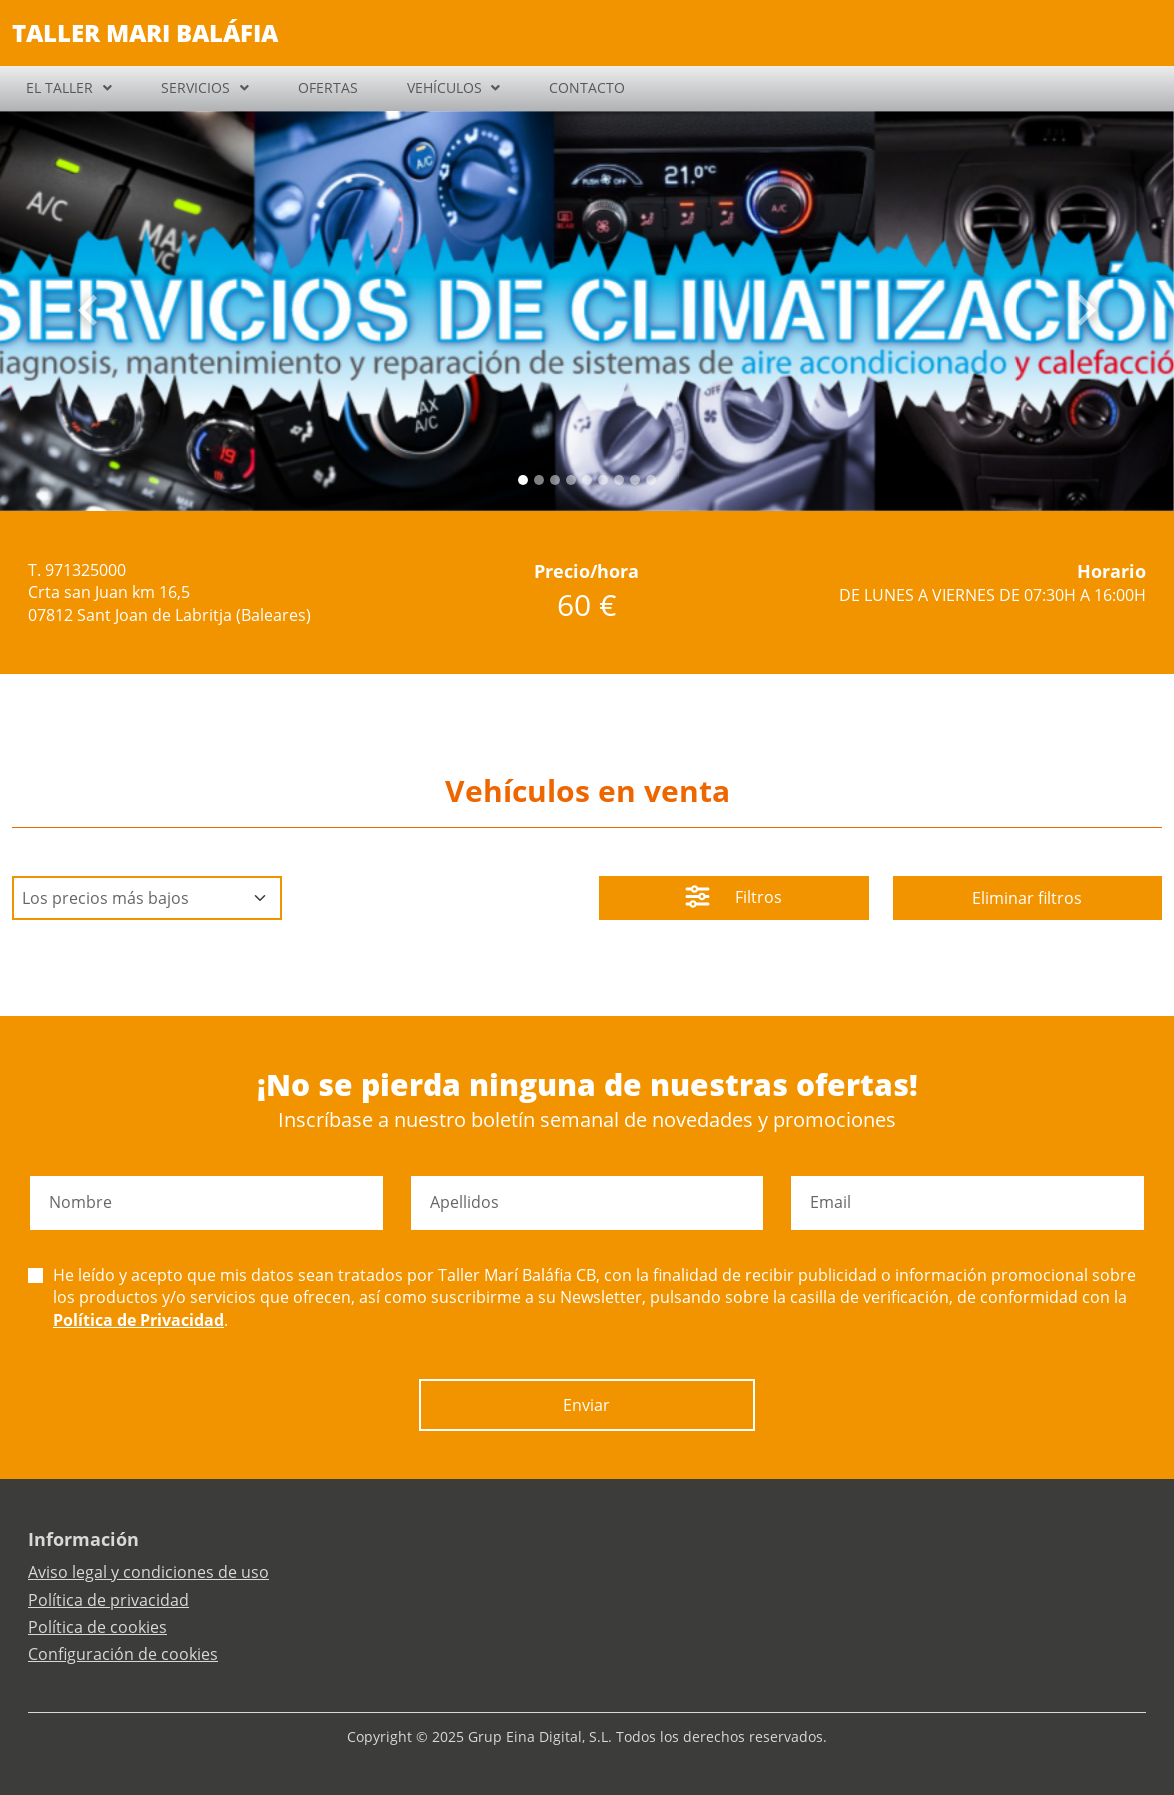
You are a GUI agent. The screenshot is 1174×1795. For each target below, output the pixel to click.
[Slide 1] (539, 480)
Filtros (733, 899)
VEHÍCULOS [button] (444, 87)
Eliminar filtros (1027, 898)
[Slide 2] (555, 480)
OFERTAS (328, 87)
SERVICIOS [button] (195, 87)
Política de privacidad (108, 1600)
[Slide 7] (635, 480)
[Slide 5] (603, 480)
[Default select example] (147, 898)
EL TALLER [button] (59, 87)
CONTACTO (587, 87)
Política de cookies (97, 1627)
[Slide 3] (571, 480)
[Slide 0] (523, 480)
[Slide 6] (619, 480)
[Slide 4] (587, 480)
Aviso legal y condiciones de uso (148, 1572)
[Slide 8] (651, 480)
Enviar (586, 1405)
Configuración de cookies (123, 1654)
